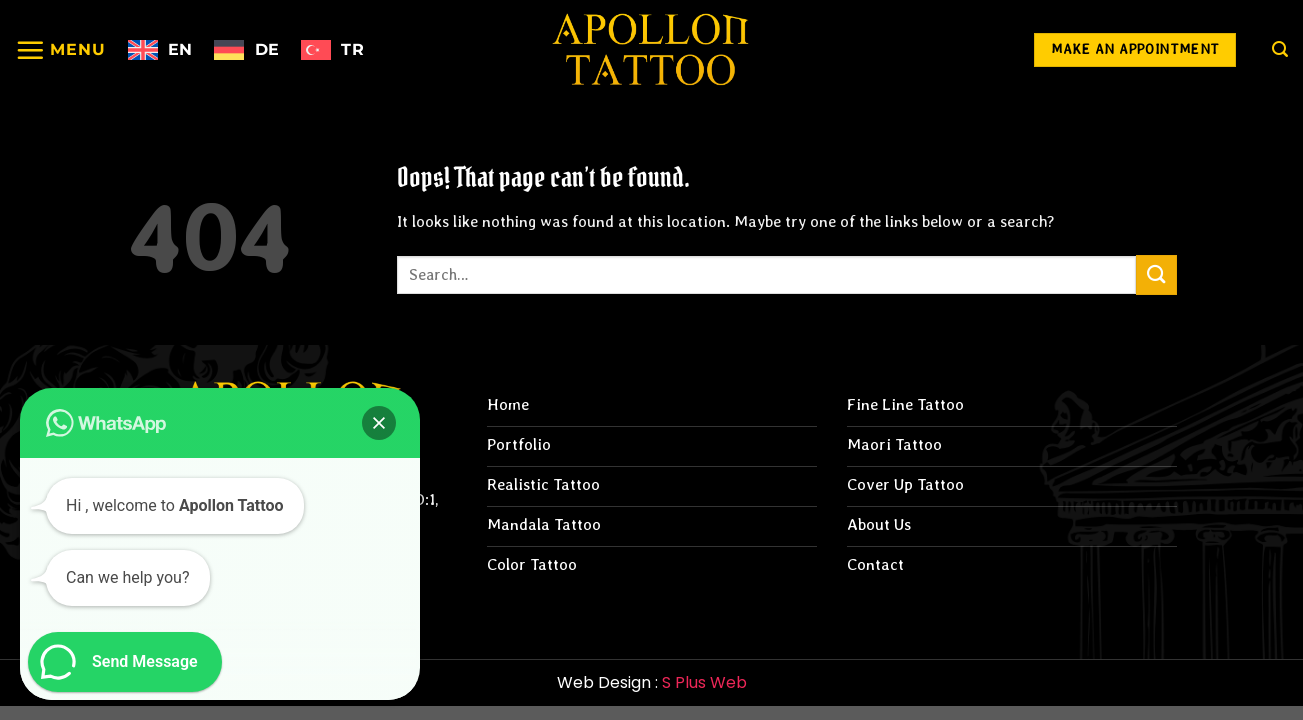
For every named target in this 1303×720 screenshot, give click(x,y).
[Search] (1280, 49)
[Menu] (60, 50)
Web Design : (652, 682)
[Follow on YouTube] (988, 50)
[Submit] (1156, 274)
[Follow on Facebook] (932, 50)
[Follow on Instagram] (875, 50)
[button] (379, 423)
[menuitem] (160, 50)
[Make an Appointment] (1135, 50)
